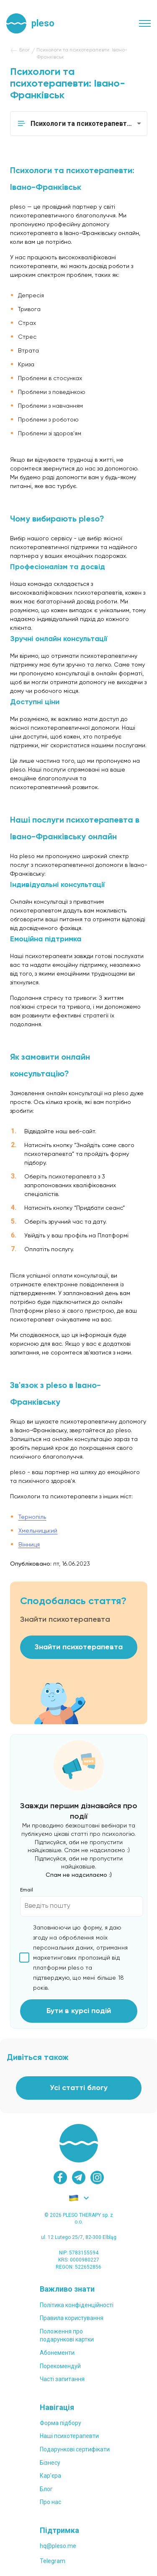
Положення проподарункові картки (67, 2335)
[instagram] (97, 2177)
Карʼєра (50, 2475)
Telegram (52, 2561)
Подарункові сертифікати (75, 2449)
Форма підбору (60, 2423)
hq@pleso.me (58, 2546)
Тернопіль (32, 1517)
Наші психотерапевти (69, 2436)
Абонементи (57, 2352)
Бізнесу (50, 2462)
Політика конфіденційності (76, 2305)
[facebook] (60, 2177)
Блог (46, 2489)
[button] (78, 123)
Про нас (50, 2502)
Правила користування (71, 2318)
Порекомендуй (60, 2366)
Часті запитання (62, 2379)
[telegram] (78, 2177)
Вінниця (29, 1545)
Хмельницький (37, 1531)
